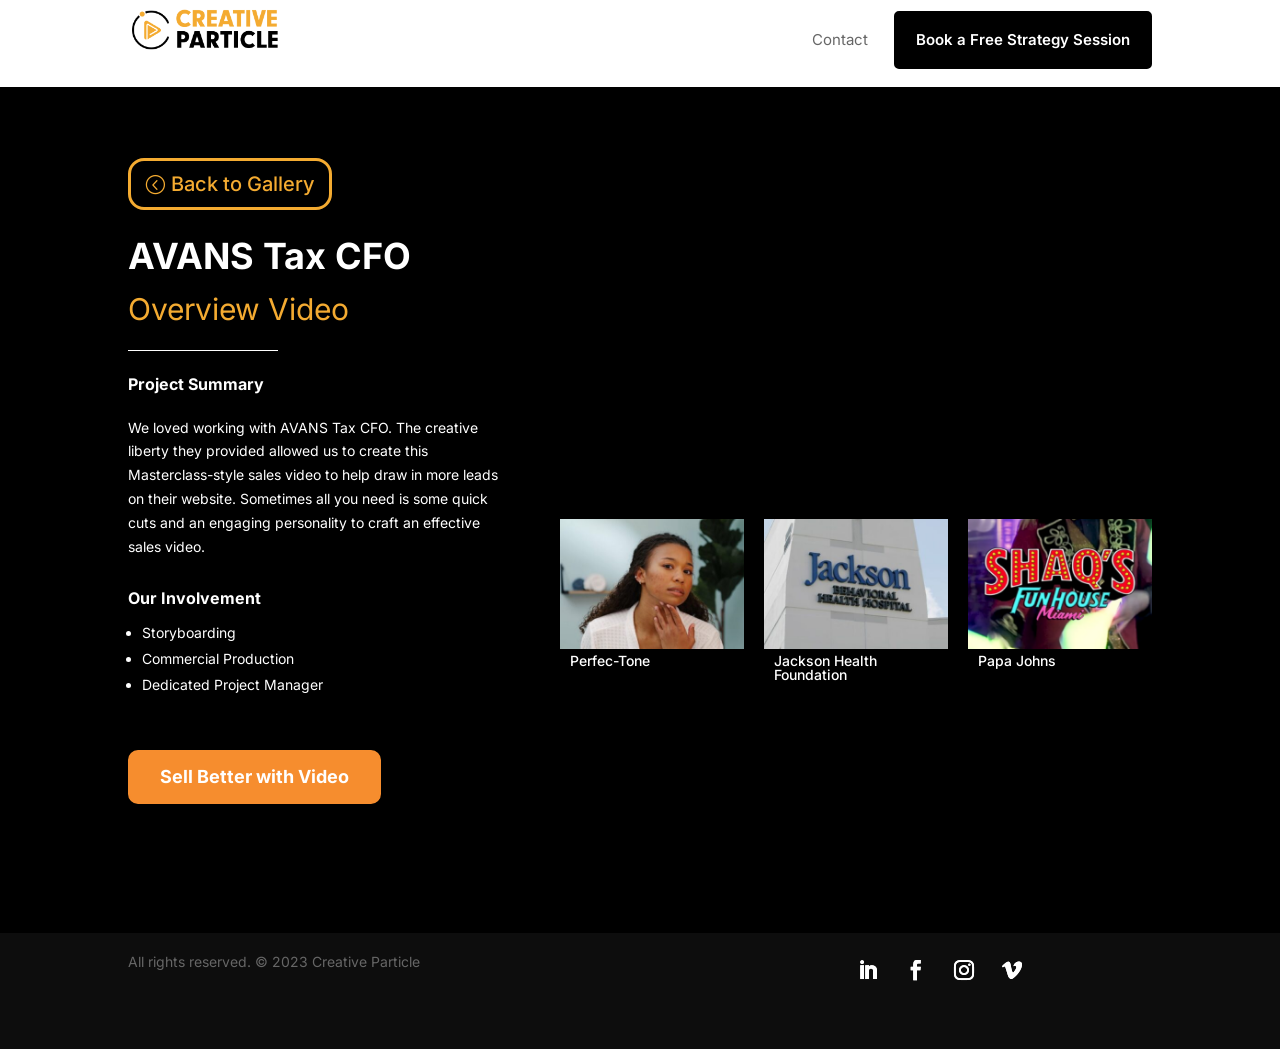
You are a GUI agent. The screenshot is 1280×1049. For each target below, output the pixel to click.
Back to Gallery (243, 184)
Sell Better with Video (254, 776)
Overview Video (238, 309)
